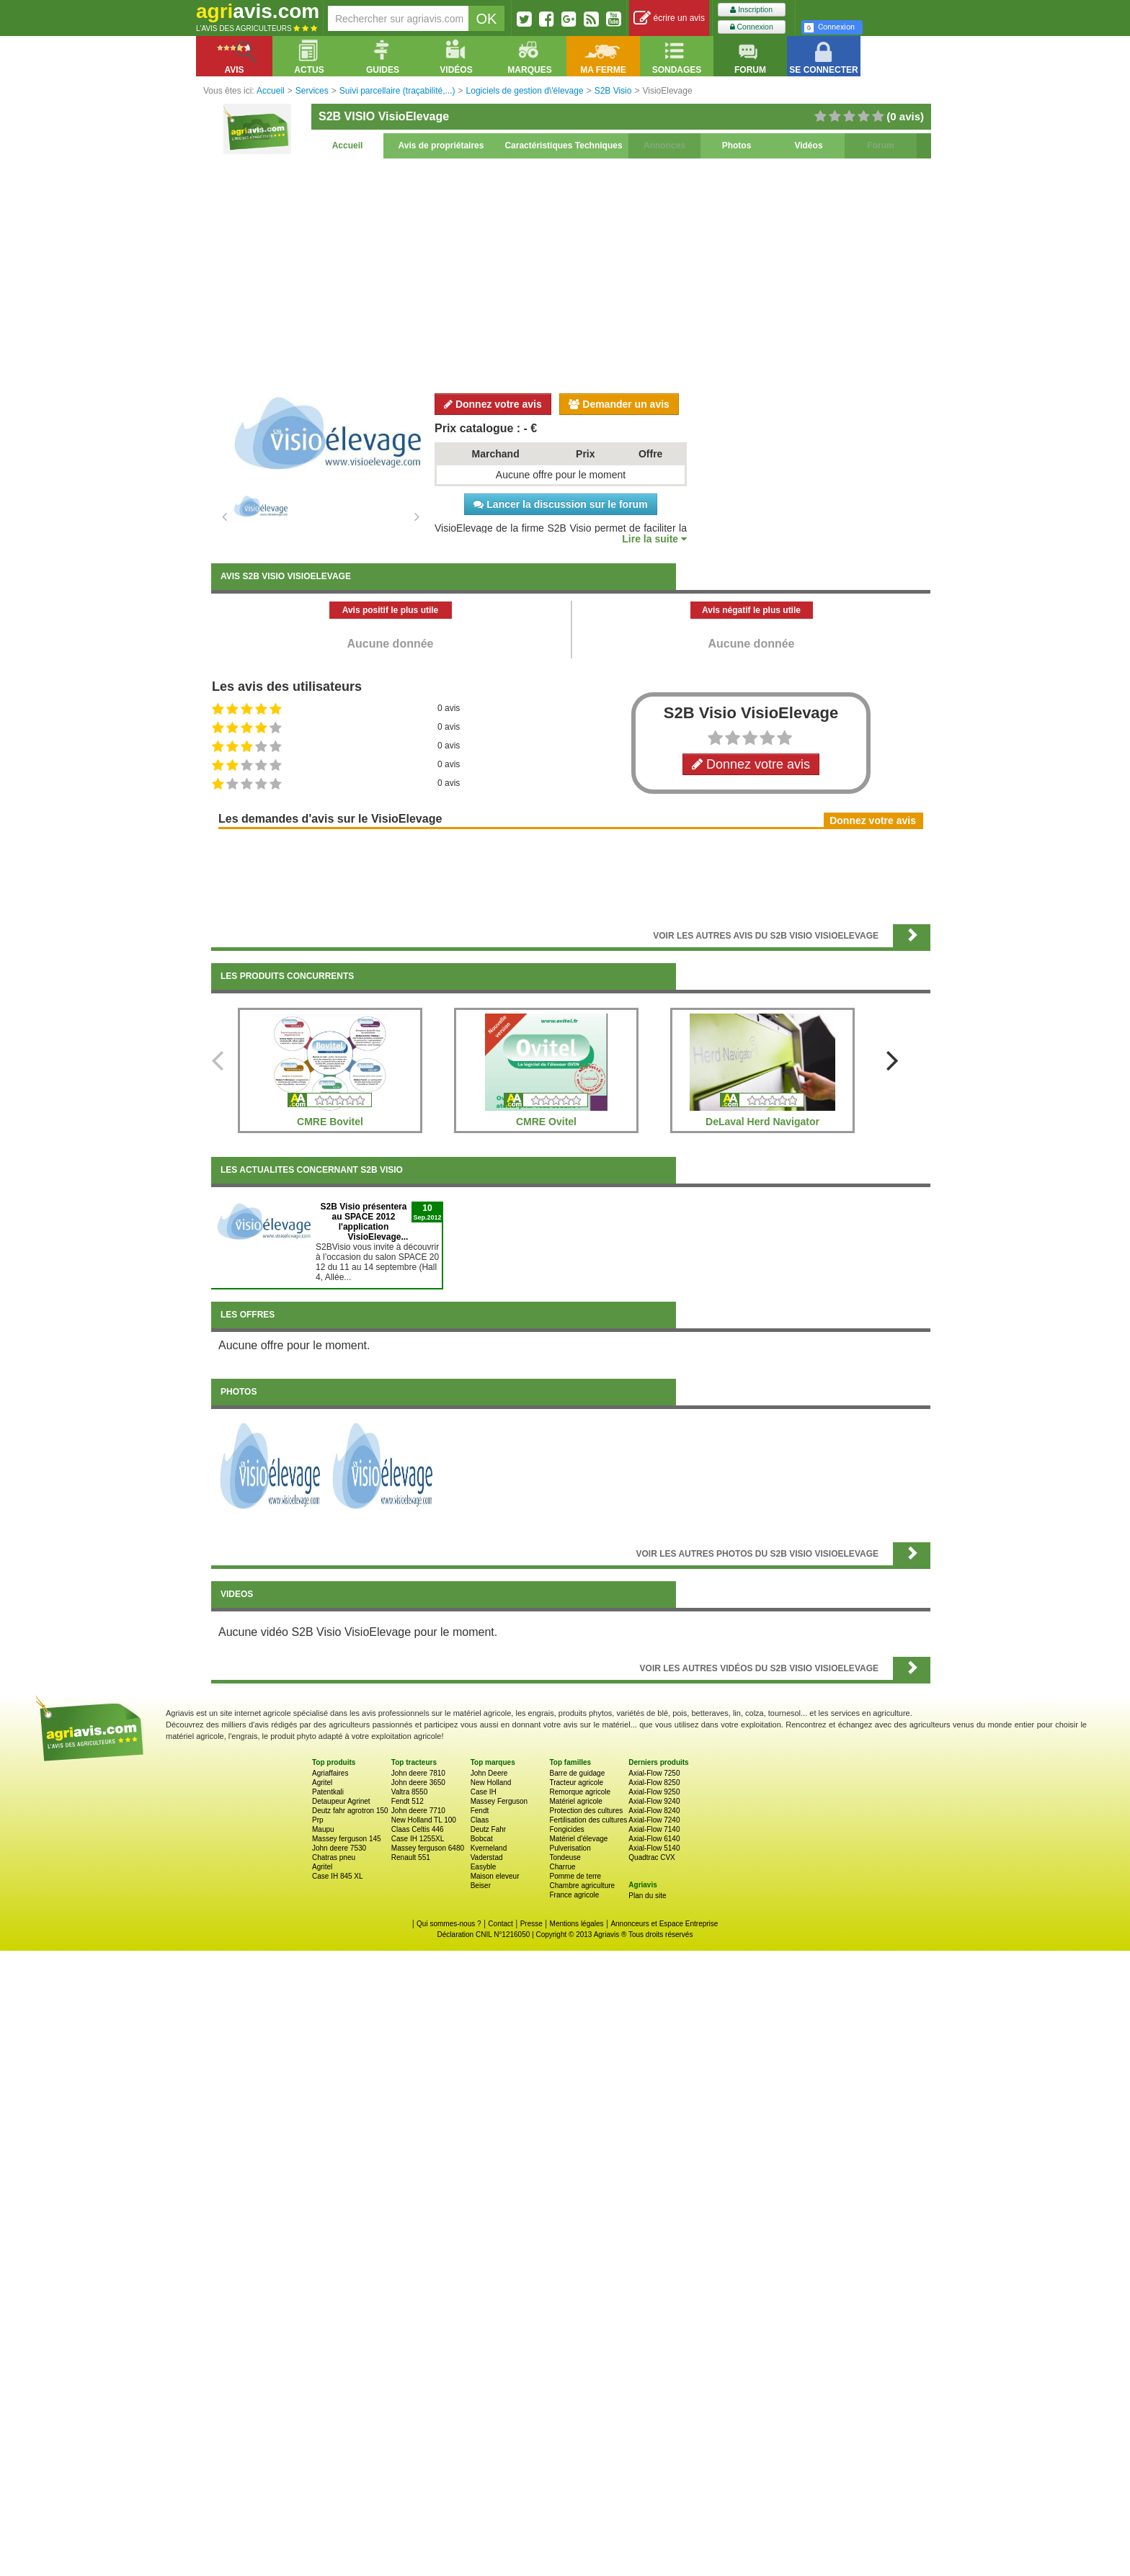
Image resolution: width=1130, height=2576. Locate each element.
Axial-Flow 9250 (654, 1792)
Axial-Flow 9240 (654, 1801)
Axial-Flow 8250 (654, 1782)
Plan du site (647, 1896)
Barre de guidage (577, 1773)
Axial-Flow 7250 (654, 1773)
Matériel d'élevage (578, 1839)
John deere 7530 (339, 1848)
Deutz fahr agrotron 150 (350, 1811)
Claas (480, 1820)
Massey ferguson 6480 (427, 1848)
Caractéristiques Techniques (563, 145)
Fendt (480, 1811)
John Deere (489, 1773)
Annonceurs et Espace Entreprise (664, 1924)
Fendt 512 (407, 1801)
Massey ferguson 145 (346, 1839)
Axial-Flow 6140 (654, 1839)
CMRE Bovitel (330, 1121)
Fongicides (566, 1829)
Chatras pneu (333, 1857)
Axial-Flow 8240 (654, 1811)
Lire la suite (654, 539)
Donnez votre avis (493, 404)
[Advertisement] (570, 274)
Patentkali (328, 1792)
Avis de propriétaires (441, 145)
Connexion (751, 27)
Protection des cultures (586, 1811)
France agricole (574, 1895)
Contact (500, 1924)
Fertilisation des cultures (588, 1820)
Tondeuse (564, 1857)
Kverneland (489, 1848)
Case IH (484, 1792)
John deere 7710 (418, 1811)
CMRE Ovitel (546, 1121)
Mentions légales (577, 1924)
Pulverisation (569, 1848)
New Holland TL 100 (423, 1820)
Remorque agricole (579, 1792)
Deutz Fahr (488, 1829)
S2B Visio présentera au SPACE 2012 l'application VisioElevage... (365, 1222)
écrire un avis (669, 18)
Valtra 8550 (409, 1792)
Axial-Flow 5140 (654, 1848)
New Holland (491, 1782)
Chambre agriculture (582, 1885)
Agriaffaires (330, 1773)
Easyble (484, 1867)
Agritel (322, 1782)
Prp (318, 1820)
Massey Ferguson (499, 1801)
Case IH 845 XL (337, 1876)
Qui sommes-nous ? (449, 1924)
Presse (531, 1924)
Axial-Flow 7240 (654, 1820)
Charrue (562, 1867)
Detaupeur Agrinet (341, 1801)
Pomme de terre (575, 1876)
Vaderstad (487, 1857)
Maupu (323, 1829)
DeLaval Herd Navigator (762, 1121)
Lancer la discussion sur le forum (560, 504)
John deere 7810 (418, 1773)
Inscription (751, 9)
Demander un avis (619, 404)
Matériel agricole (575, 1801)
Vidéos (808, 145)
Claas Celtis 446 (417, 1829)
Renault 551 (410, 1857)
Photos (737, 145)
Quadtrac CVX (651, 1857)
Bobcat (482, 1839)
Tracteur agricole (576, 1782)
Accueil (347, 145)
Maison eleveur (495, 1876)
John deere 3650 (418, 1782)
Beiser (481, 1885)
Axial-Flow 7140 (654, 1829)
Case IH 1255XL (417, 1839)
